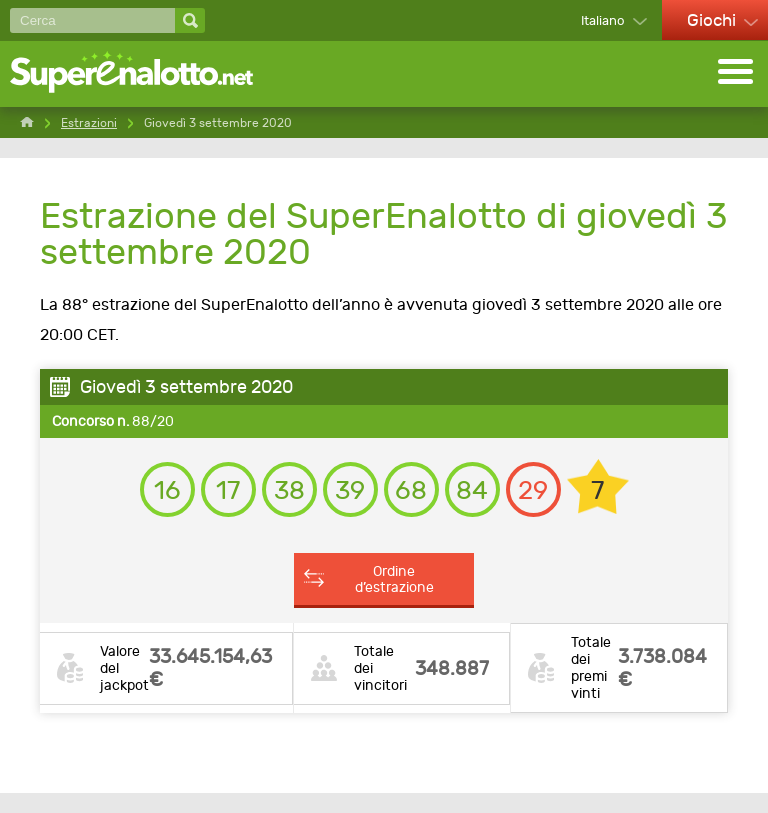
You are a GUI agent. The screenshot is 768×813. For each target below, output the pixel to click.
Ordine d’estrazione (394, 579)
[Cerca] (92, 20)
